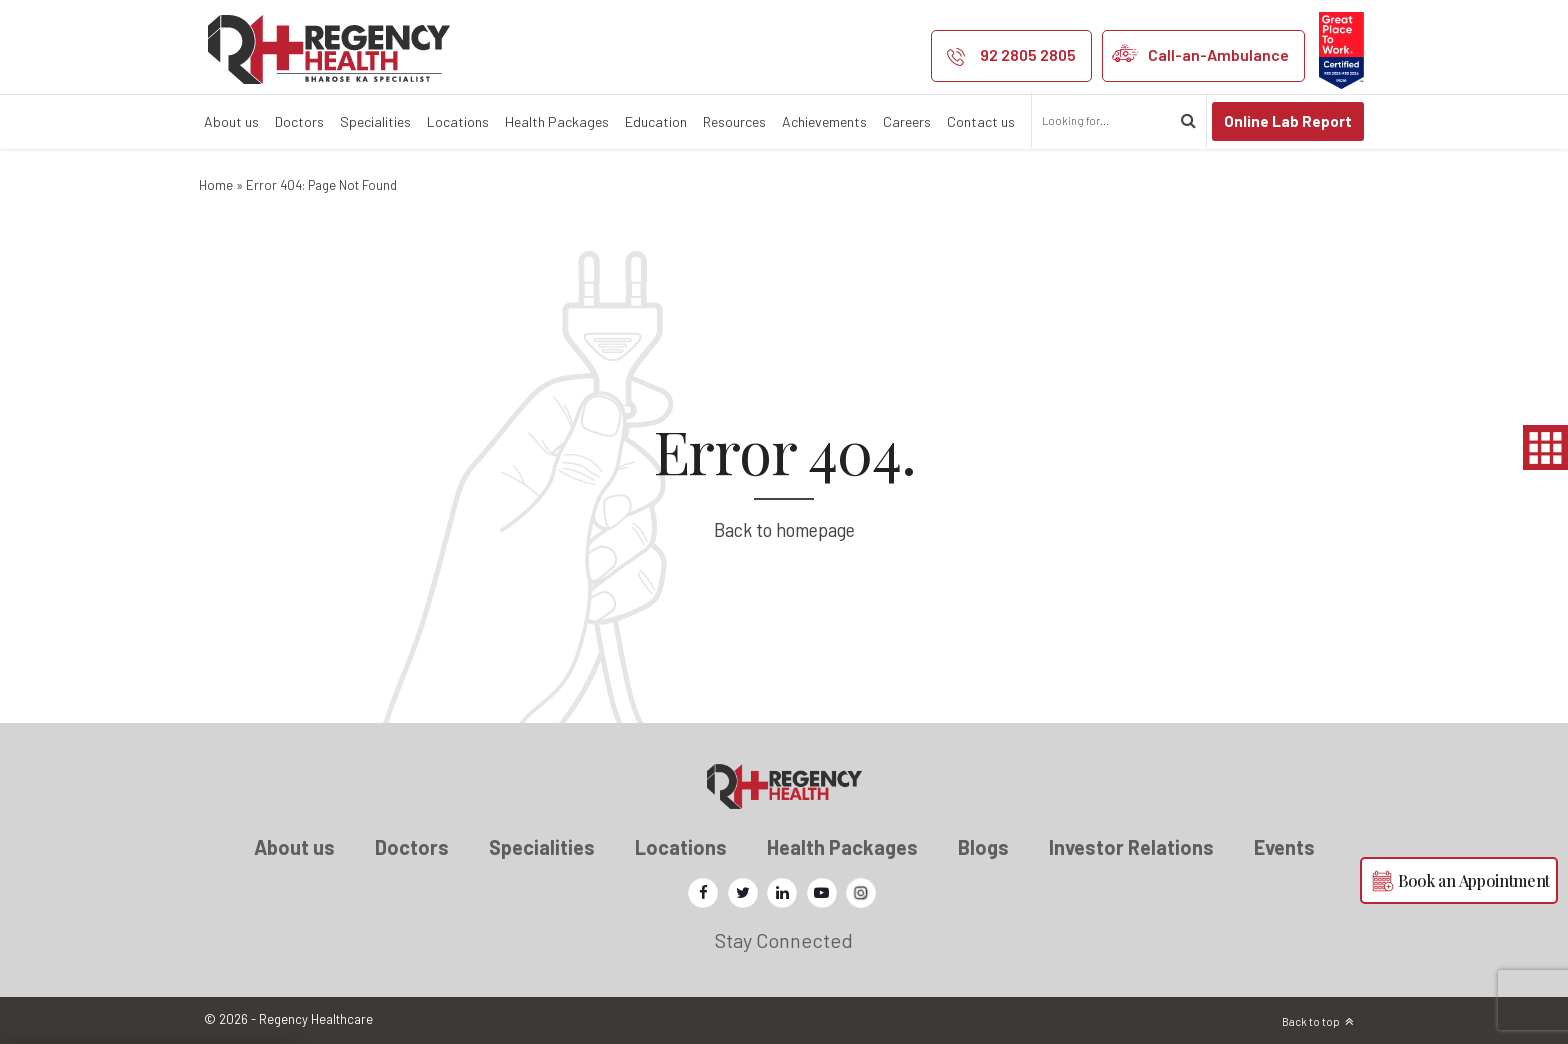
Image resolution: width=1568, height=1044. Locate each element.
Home (216, 185)
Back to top (1311, 1021)
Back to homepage (784, 529)
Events (1284, 847)
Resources (734, 121)
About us (231, 121)
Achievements (824, 121)
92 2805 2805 (1028, 54)
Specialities (375, 121)
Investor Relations (1131, 847)
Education (656, 121)
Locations (458, 121)
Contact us (981, 121)
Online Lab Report (1288, 121)
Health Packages (557, 121)
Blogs (983, 847)
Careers (907, 121)
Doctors (299, 121)
